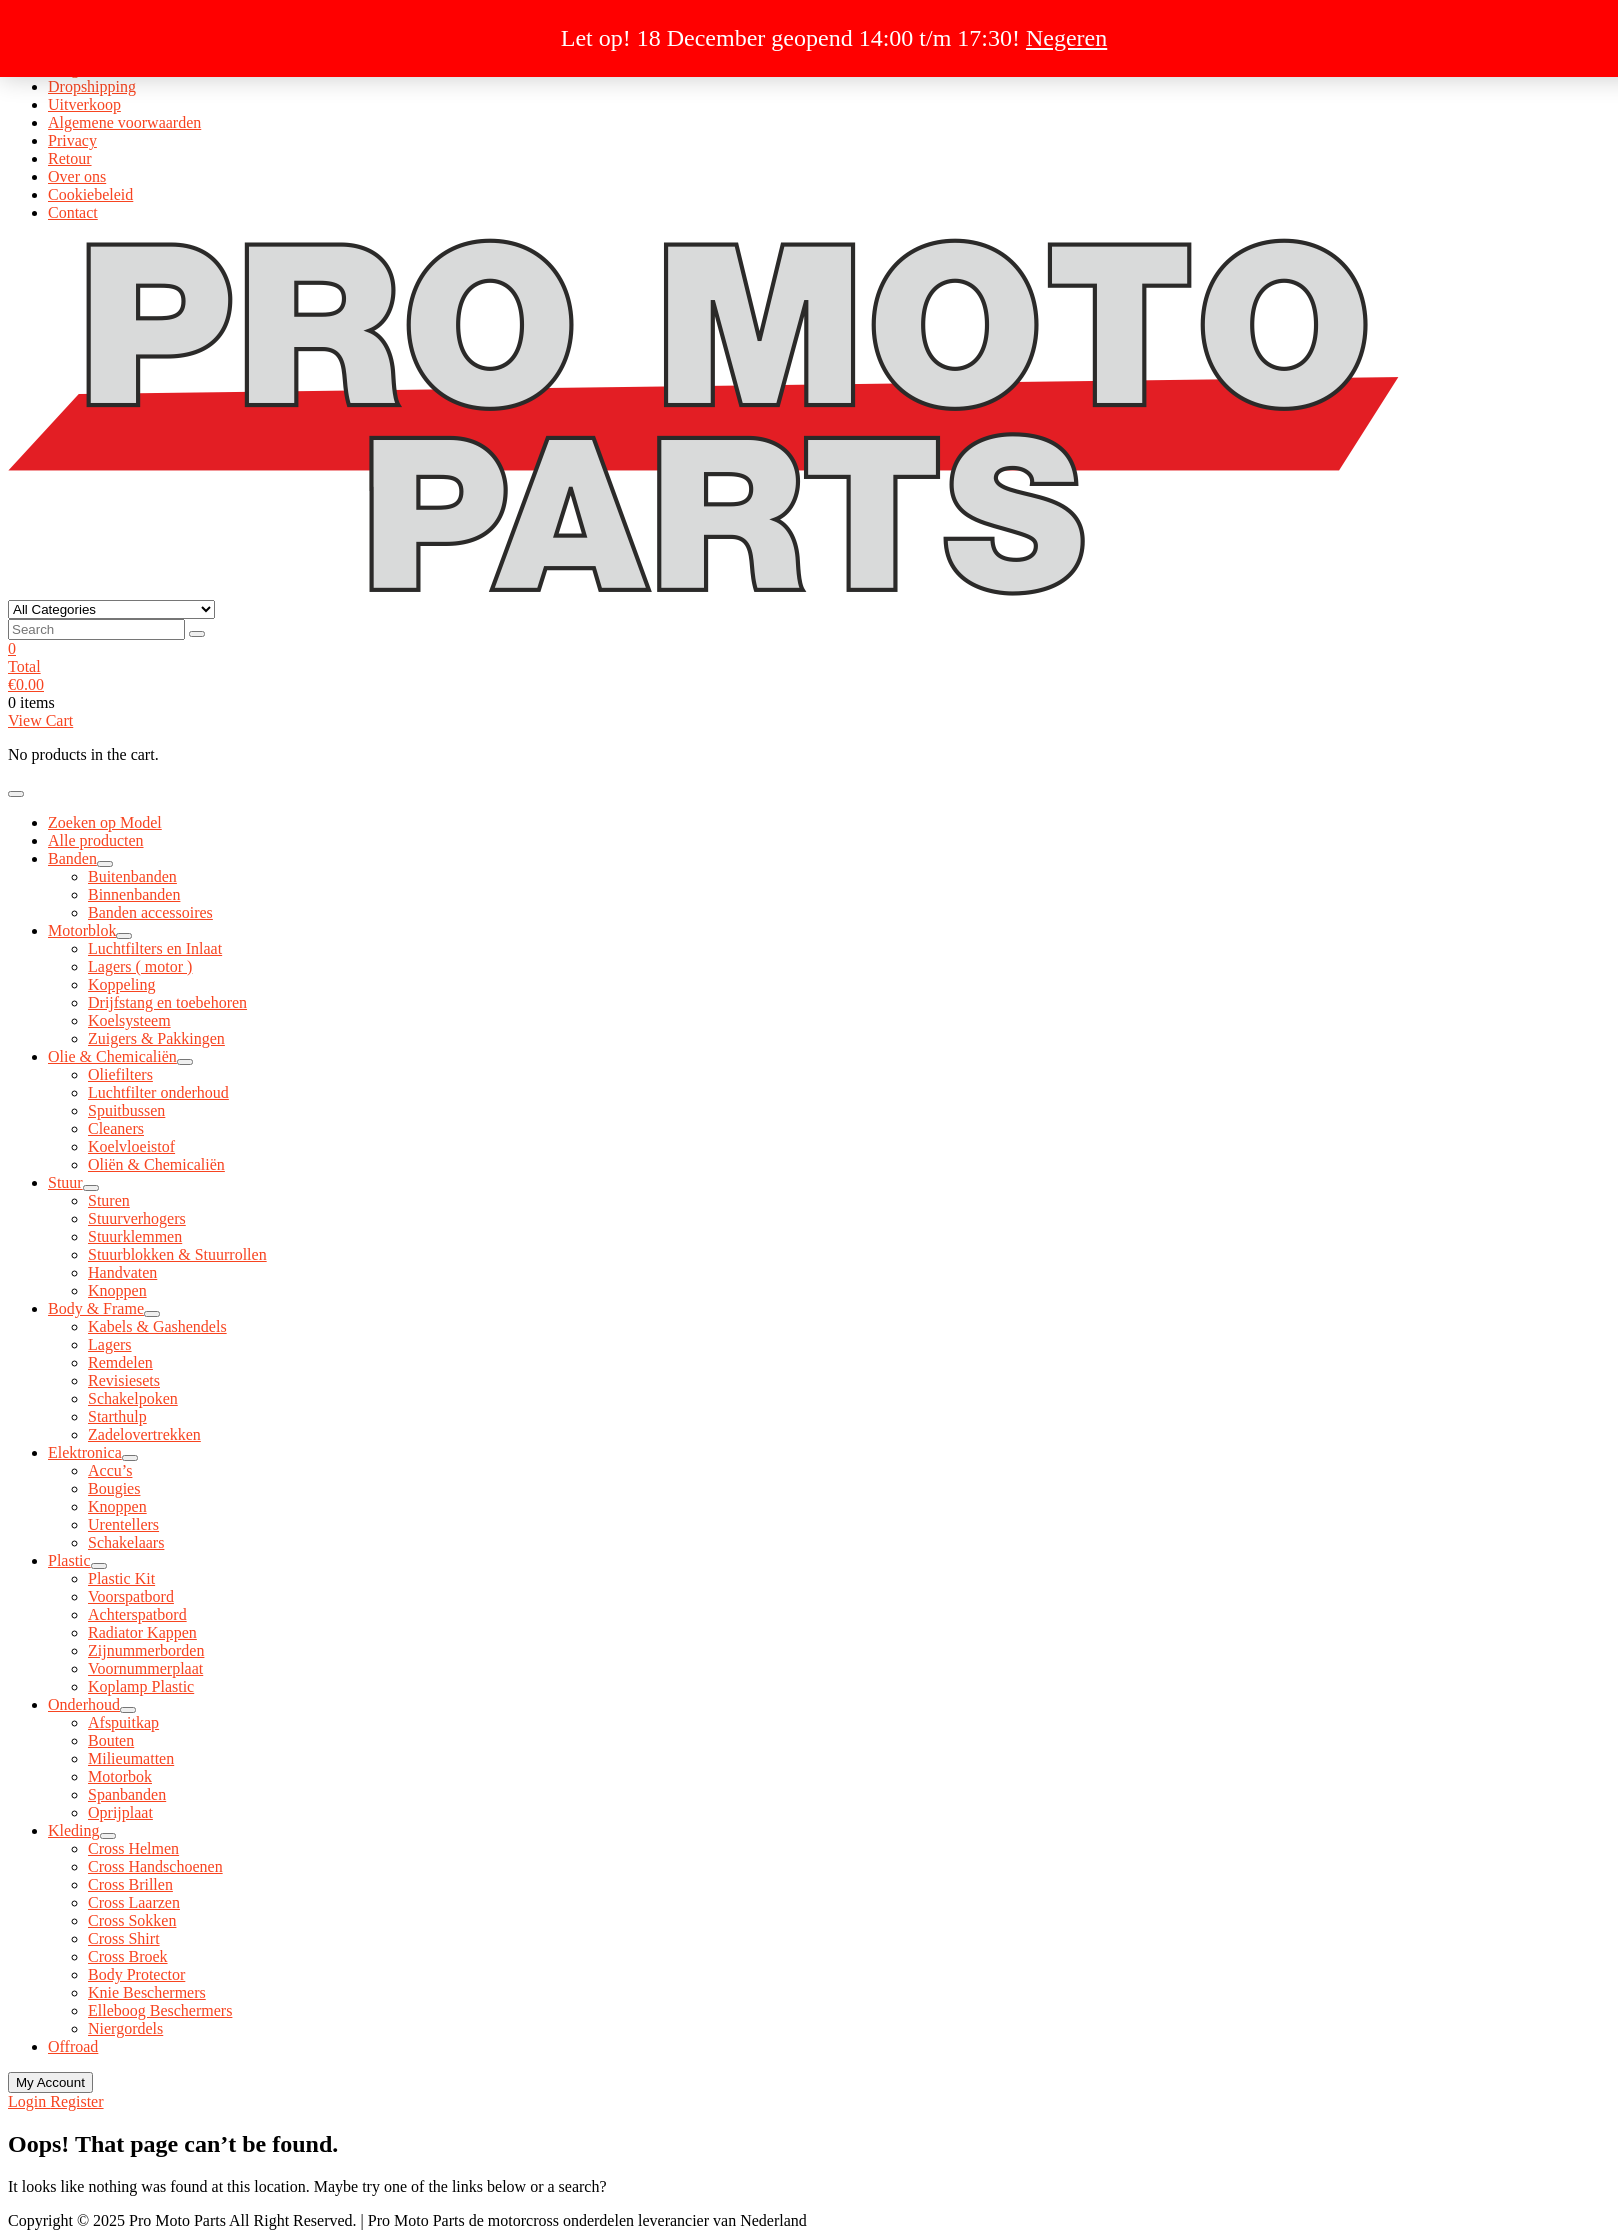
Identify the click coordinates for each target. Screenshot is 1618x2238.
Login (29, 2101)
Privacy (72, 140)
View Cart (40, 720)
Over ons (77, 176)
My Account (50, 2082)
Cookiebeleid (90, 194)
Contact (73, 212)
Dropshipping (92, 86)
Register (76, 2101)
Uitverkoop (84, 104)
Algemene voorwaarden (124, 122)
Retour (70, 158)
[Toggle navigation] (16, 794)
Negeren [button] (1066, 38)
